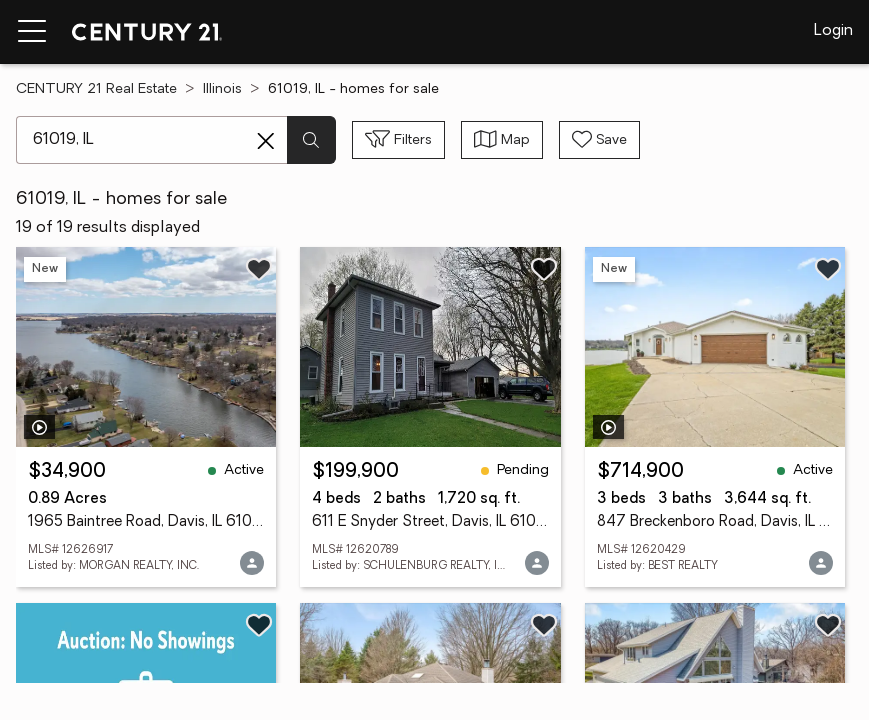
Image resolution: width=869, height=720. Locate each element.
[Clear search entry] (266, 141)
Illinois (222, 89)
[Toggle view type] (502, 140)
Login (833, 31)
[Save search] (599, 140)
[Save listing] (259, 269)
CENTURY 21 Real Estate (96, 89)
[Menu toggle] (32, 32)
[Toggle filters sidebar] (398, 140)
